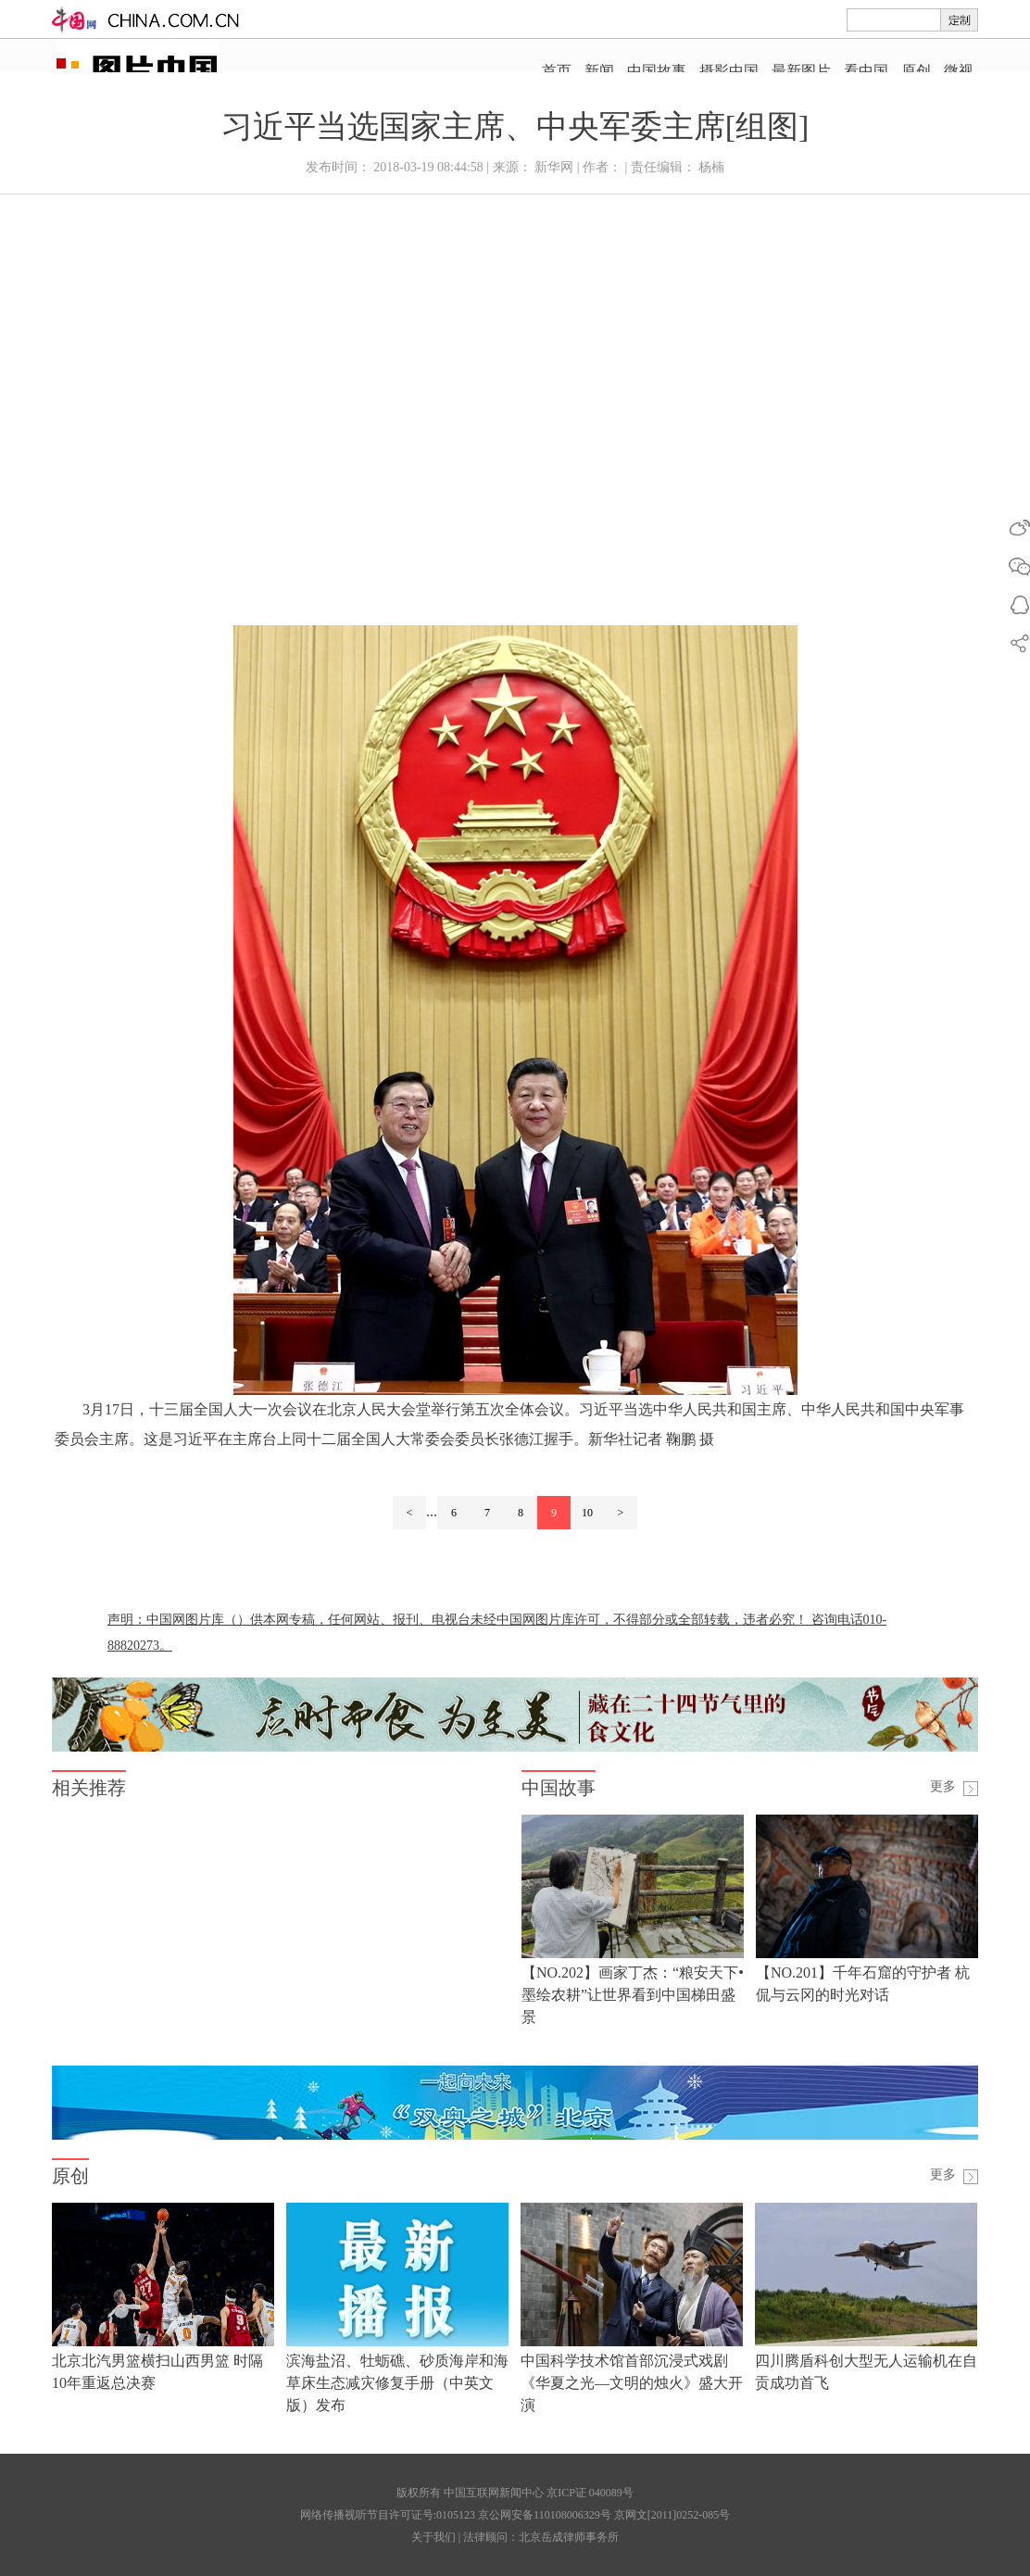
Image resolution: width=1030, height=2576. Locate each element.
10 (587, 1512)
